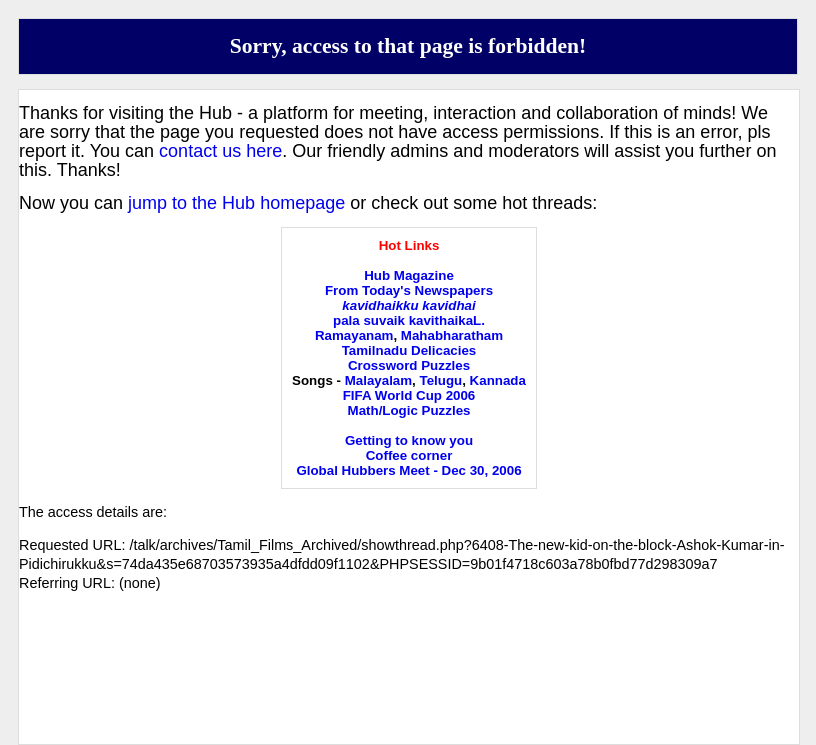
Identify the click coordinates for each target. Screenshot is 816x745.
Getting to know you (409, 440)
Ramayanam (354, 335)
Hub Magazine (409, 275)
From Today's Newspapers (409, 290)
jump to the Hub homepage (236, 203)
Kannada (498, 380)
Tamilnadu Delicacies (409, 350)
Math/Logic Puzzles (409, 410)
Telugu (441, 380)
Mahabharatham (452, 335)
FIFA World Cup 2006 (409, 395)
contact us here (220, 151)
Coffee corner (409, 455)
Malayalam (378, 380)
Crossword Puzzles (409, 365)
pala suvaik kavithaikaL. (409, 320)
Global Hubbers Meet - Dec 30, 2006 (408, 470)
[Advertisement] (409, 685)
